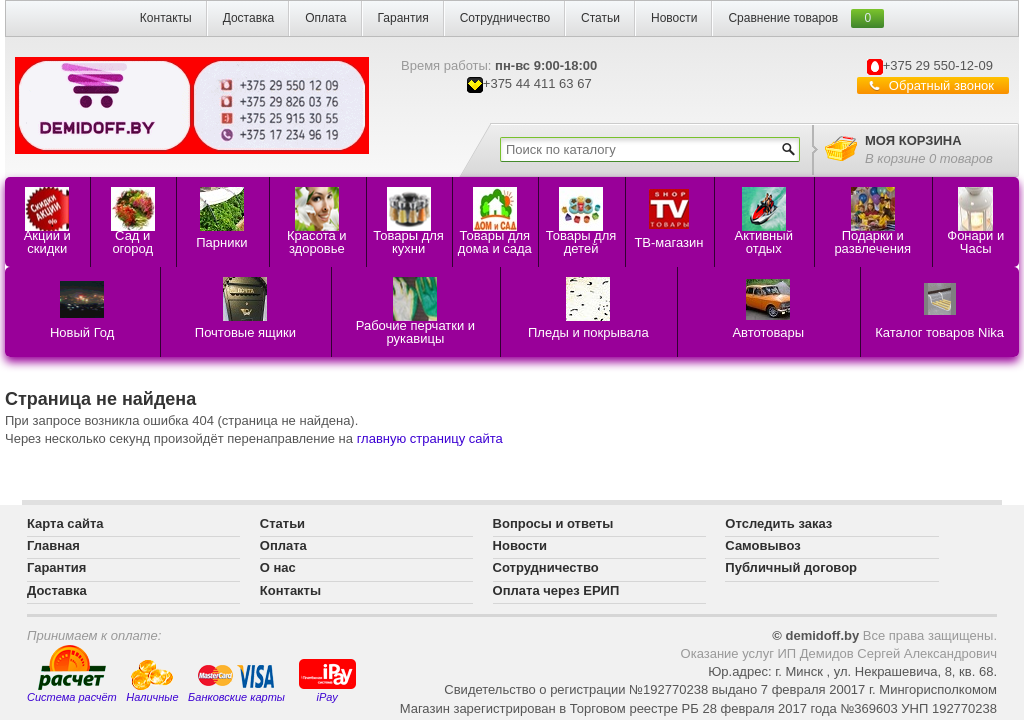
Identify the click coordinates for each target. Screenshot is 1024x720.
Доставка (249, 18)
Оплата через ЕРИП (556, 590)
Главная (53, 545)
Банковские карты (236, 683)
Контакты (166, 18)
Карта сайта (65, 523)
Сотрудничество (505, 18)
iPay (327, 679)
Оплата (325, 18)
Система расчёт (72, 674)
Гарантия (403, 18)
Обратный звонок (941, 85)
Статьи (600, 18)
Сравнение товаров (783, 18)
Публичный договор (791, 567)
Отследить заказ (778, 523)
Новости (674, 18)
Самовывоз (762, 545)
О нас (278, 567)
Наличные (152, 681)
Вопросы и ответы (553, 523)
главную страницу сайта (430, 438)
